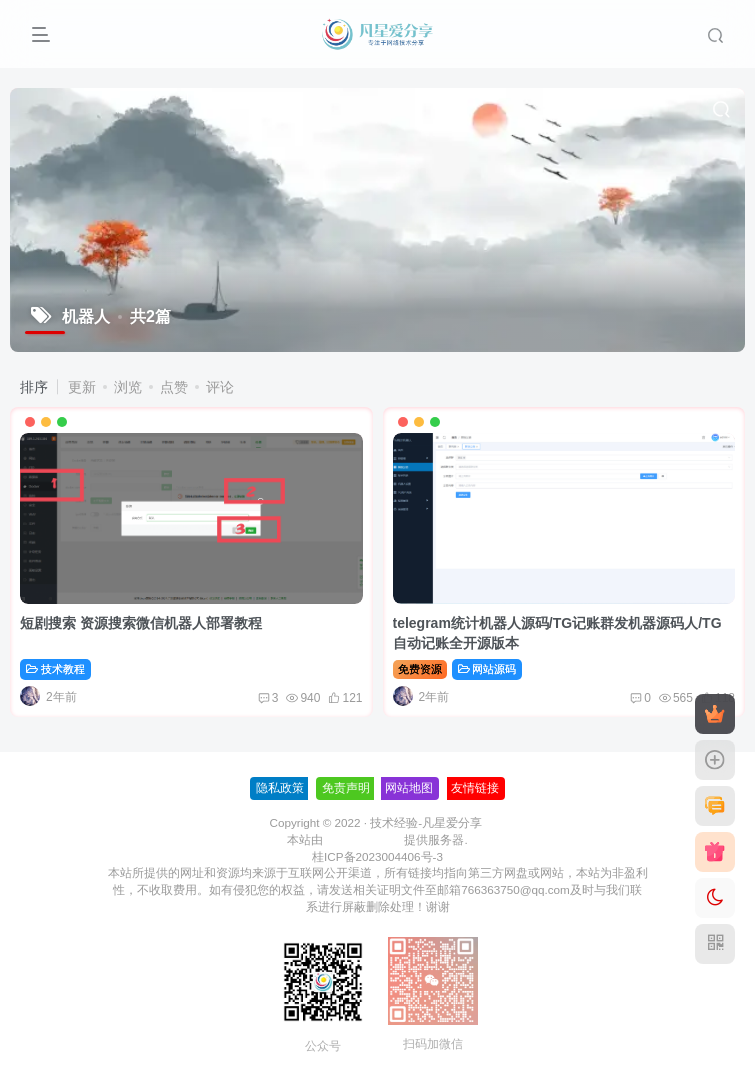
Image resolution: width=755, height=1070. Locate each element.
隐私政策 (280, 788)
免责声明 (346, 788)
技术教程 (55, 669)
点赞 (174, 387)
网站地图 (409, 788)
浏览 (128, 387)
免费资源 (420, 669)
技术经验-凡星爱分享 (426, 822)
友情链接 (475, 788)
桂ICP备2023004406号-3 (377, 856)
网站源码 (487, 669)
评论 (220, 387)
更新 (82, 387)
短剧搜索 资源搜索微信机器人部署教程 (141, 623)
